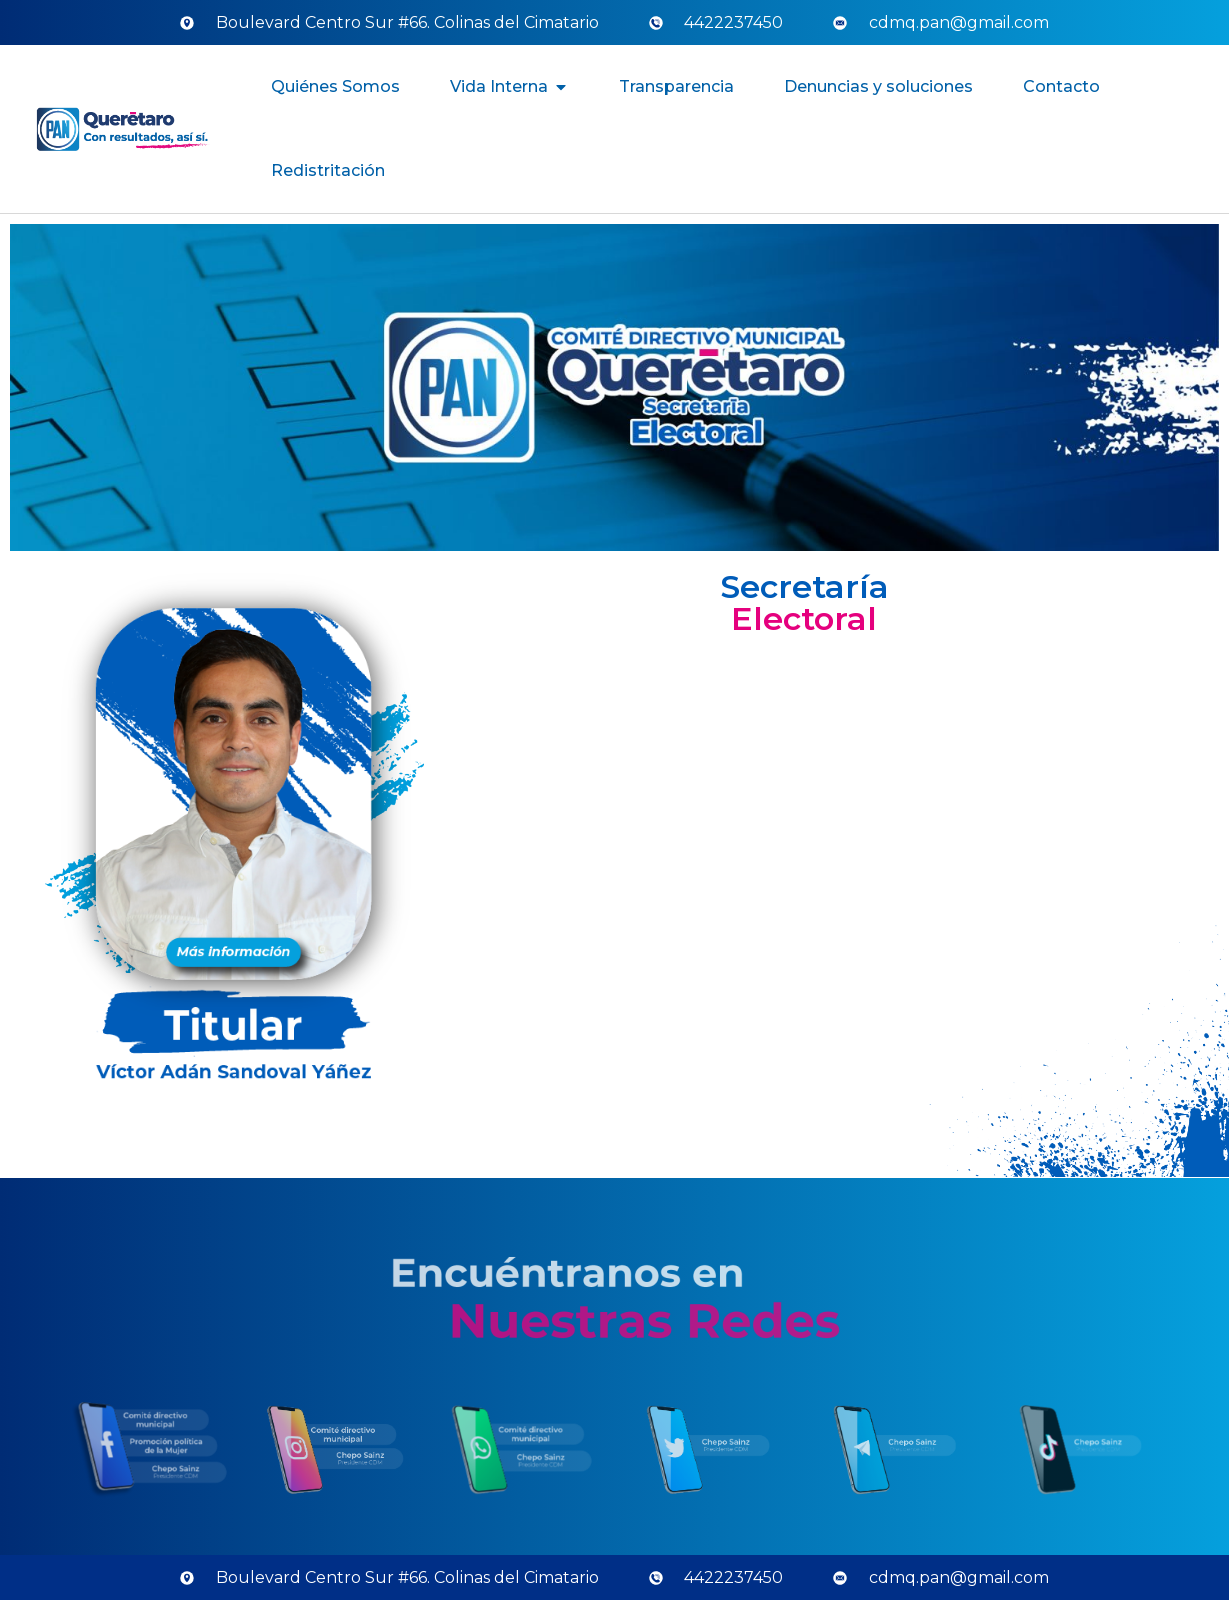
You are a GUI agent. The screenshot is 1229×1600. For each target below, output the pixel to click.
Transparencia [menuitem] (676, 86)
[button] (561, 87)
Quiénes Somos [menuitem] (335, 86)
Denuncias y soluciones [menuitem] (878, 86)
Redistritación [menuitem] (328, 170)
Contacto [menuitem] (1061, 86)
